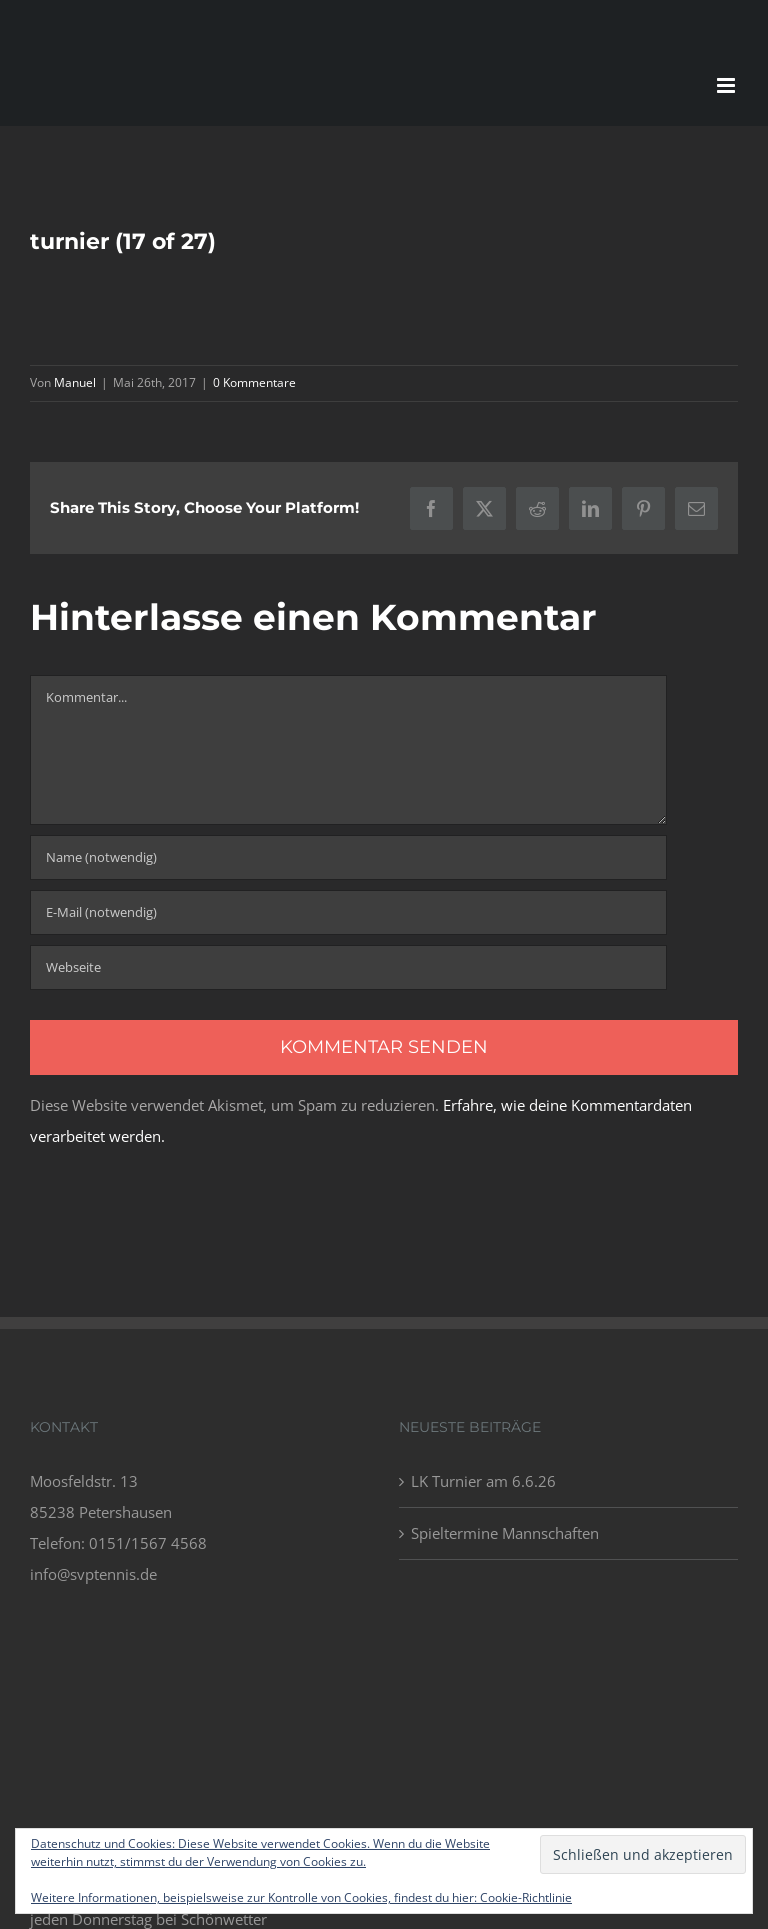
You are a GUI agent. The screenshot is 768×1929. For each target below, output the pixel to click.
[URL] (348, 967)
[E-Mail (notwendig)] (348, 912)
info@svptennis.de (93, 1574)
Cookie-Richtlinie (526, 1897)
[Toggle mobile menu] (727, 85)
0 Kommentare (254, 382)
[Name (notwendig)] (348, 857)
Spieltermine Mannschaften (505, 1533)
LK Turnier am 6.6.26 (483, 1481)
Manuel (75, 382)
